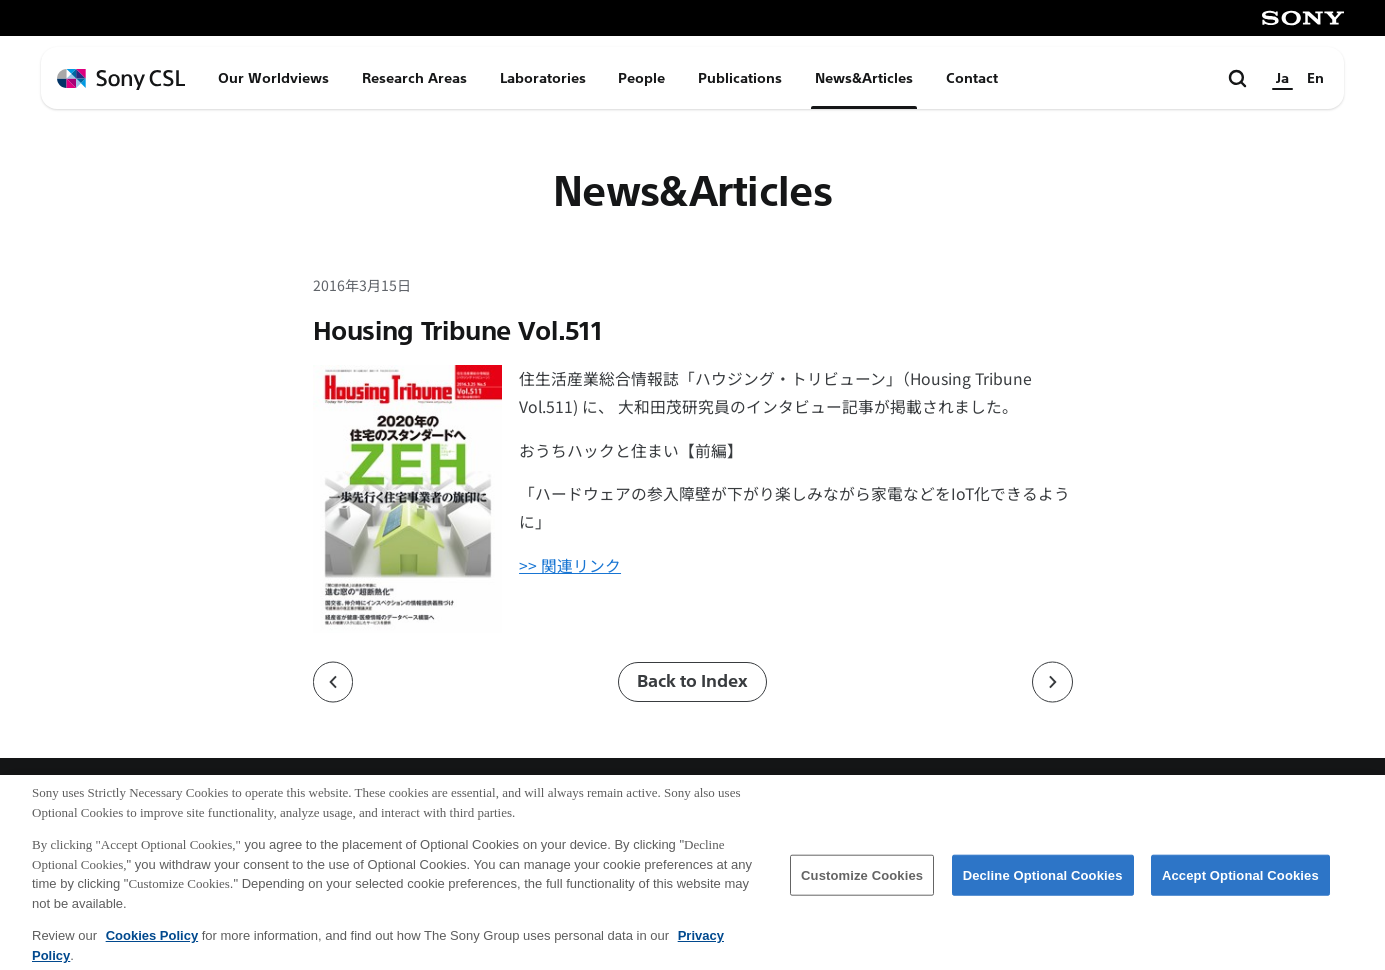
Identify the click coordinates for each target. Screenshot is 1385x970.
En (1315, 78)
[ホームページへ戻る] (121, 79)
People (641, 78)
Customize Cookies (862, 884)
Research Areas (414, 78)
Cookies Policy (152, 945)
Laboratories (543, 78)
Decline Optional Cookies (1043, 884)
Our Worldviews (273, 78)
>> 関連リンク (570, 565)
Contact (972, 78)
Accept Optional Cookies (1240, 884)
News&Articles (864, 78)
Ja (1282, 78)
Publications (740, 78)
